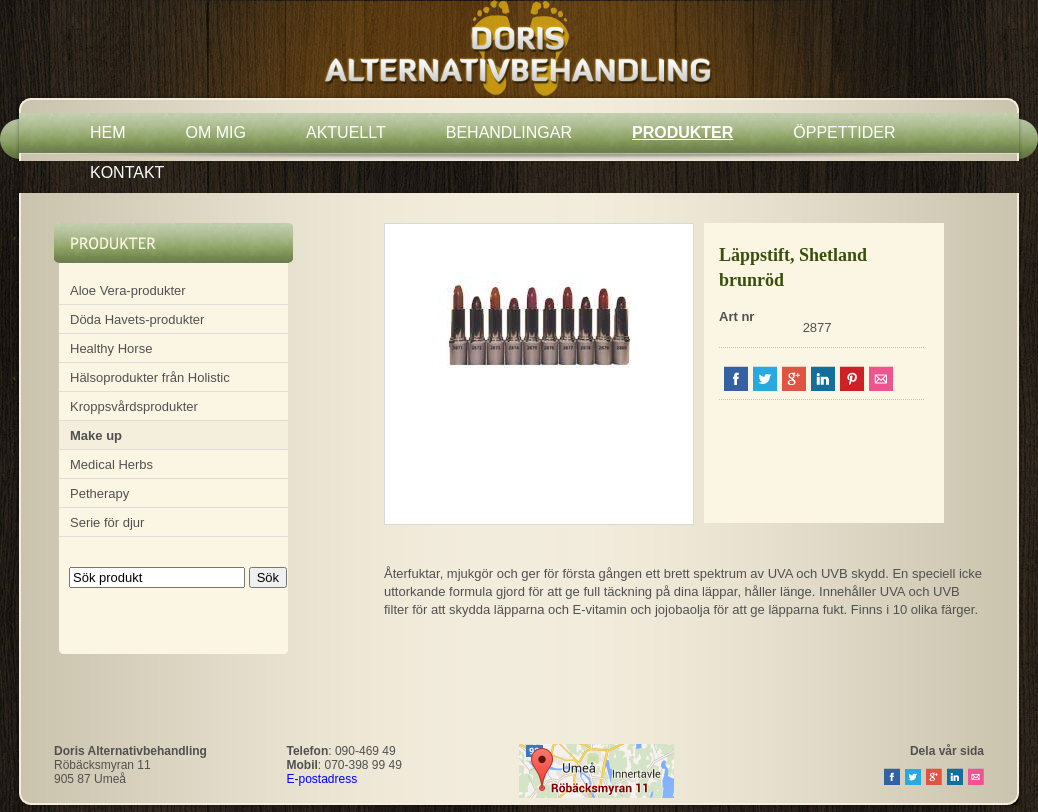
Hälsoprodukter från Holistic (150, 377)
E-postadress (322, 779)
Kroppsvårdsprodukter (134, 406)
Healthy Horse (111, 348)
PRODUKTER (682, 132)
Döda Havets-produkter (137, 319)
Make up (96, 435)
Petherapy (99, 493)
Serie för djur (107, 522)
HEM (108, 132)
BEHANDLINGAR (509, 132)
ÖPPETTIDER (844, 132)
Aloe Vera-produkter (128, 290)
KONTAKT (127, 172)
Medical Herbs (111, 464)
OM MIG (216, 132)
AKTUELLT (346, 132)
